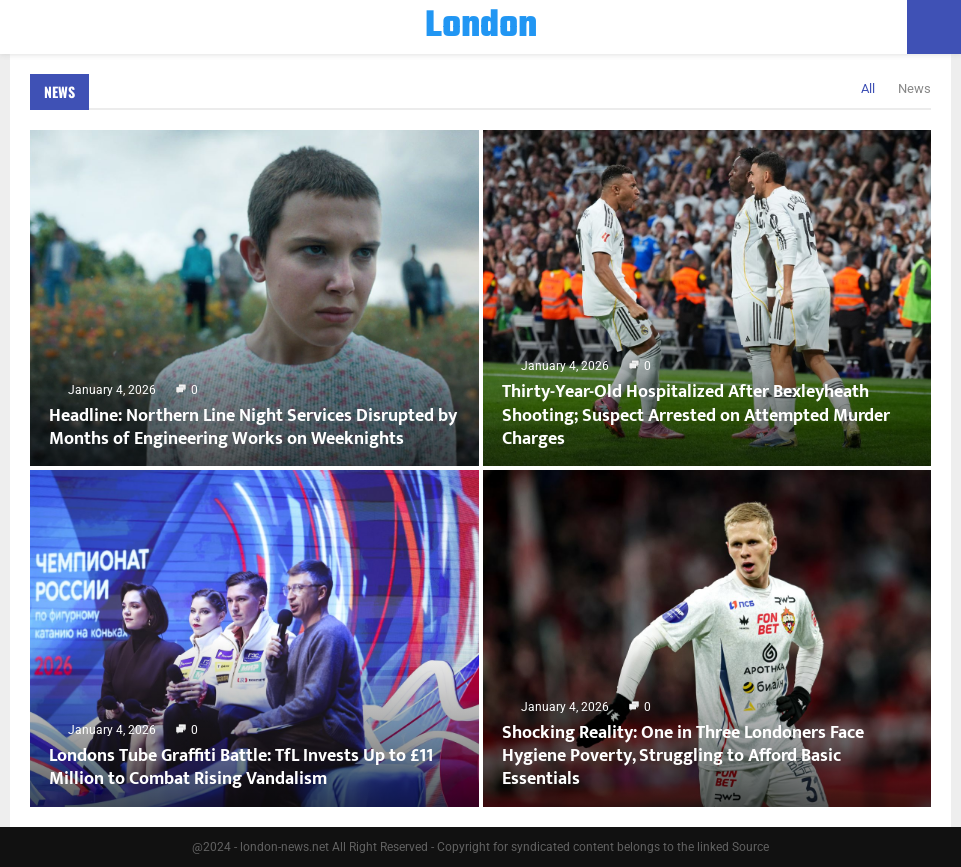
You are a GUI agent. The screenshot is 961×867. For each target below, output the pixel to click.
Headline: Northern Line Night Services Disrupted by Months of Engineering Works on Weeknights (253, 427)
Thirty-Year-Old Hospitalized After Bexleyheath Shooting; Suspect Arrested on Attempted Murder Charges (696, 415)
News (59, 91)
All (868, 88)
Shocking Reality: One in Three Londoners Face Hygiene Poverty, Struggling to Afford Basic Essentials (683, 756)
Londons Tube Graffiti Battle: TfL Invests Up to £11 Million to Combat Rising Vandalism (241, 767)
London (481, 27)
